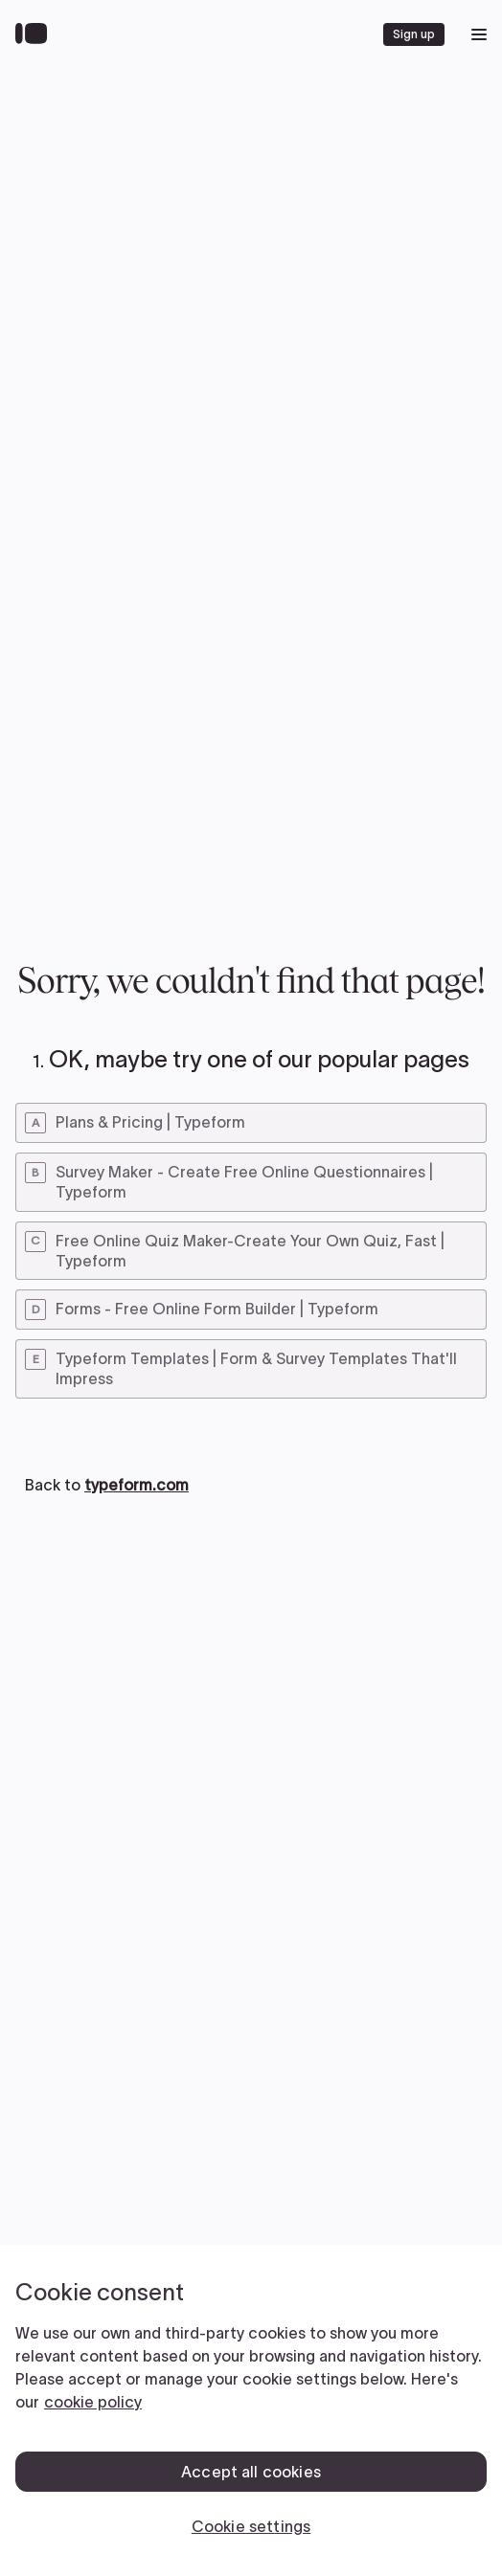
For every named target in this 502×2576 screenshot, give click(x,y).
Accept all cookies (251, 2471)
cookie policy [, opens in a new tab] (93, 2401)
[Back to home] (36, 34)
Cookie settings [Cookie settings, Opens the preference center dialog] (251, 2526)
